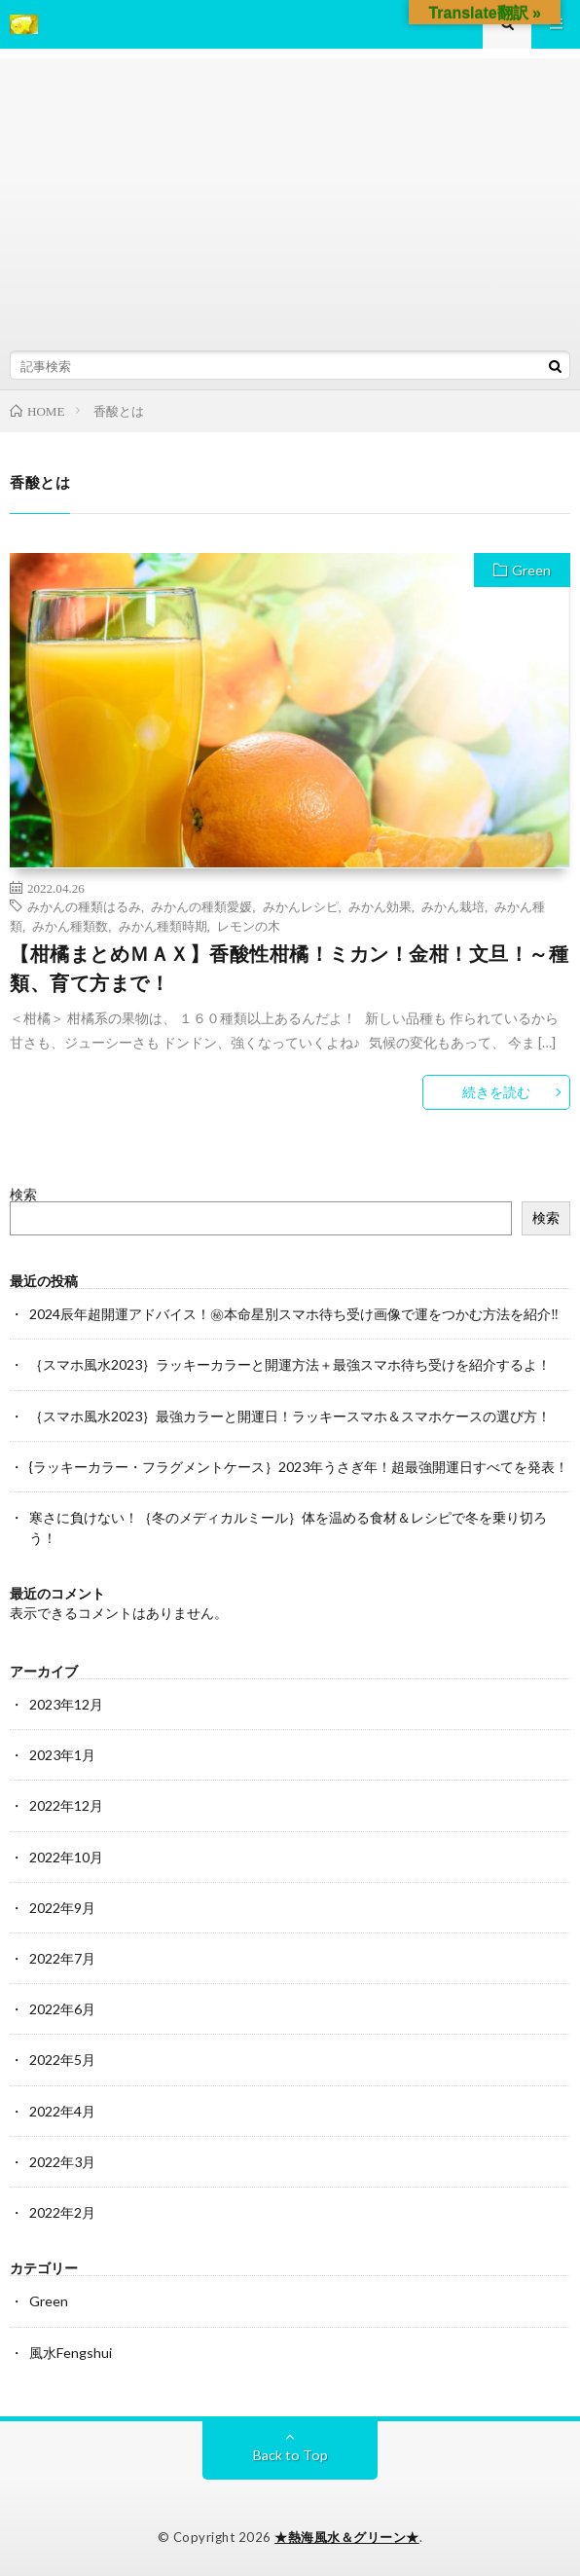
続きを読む (496, 1092)
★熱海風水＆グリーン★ (346, 2537)
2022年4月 (62, 2111)
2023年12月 (66, 1704)
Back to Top (290, 2455)
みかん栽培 (453, 906)
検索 (23, 1194)
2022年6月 (62, 2009)
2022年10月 (66, 1857)
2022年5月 (62, 2059)
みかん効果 (380, 906)
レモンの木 (248, 925)
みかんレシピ (301, 906)
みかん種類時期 (163, 925)
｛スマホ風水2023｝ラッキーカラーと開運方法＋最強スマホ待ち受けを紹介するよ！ (290, 1364)
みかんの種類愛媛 (201, 906)
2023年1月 (62, 1755)
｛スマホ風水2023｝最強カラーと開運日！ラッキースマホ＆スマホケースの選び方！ (290, 1416)
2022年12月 (66, 1805)
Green (531, 570)
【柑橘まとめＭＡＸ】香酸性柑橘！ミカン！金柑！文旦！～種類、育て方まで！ (289, 967)
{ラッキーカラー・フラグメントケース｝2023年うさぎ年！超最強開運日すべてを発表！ (298, 1466)
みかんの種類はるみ (84, 906)
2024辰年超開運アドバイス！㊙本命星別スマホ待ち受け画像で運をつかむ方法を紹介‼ (294, 1314)
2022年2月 (62, 2212)
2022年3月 (62, 2161)
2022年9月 (62, 1907)
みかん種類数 (70, 925)
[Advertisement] (290, 194)
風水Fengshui (70, 2352)
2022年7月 (62, 1958)
